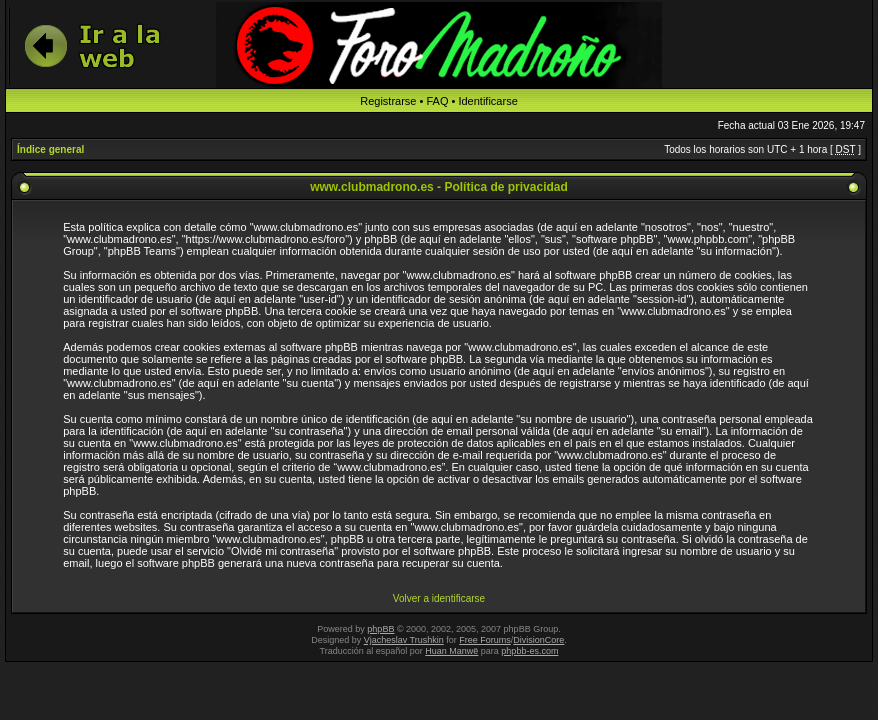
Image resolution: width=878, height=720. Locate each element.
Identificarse (487, 101)
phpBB (380, 629)
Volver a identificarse (439, 598)
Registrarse (388, 101)
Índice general (50, 149)
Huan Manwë (451, 651)
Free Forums (485, 640)
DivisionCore (538, 640)
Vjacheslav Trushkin (404, 640)
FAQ (437, 101)
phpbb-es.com (529, 651)
